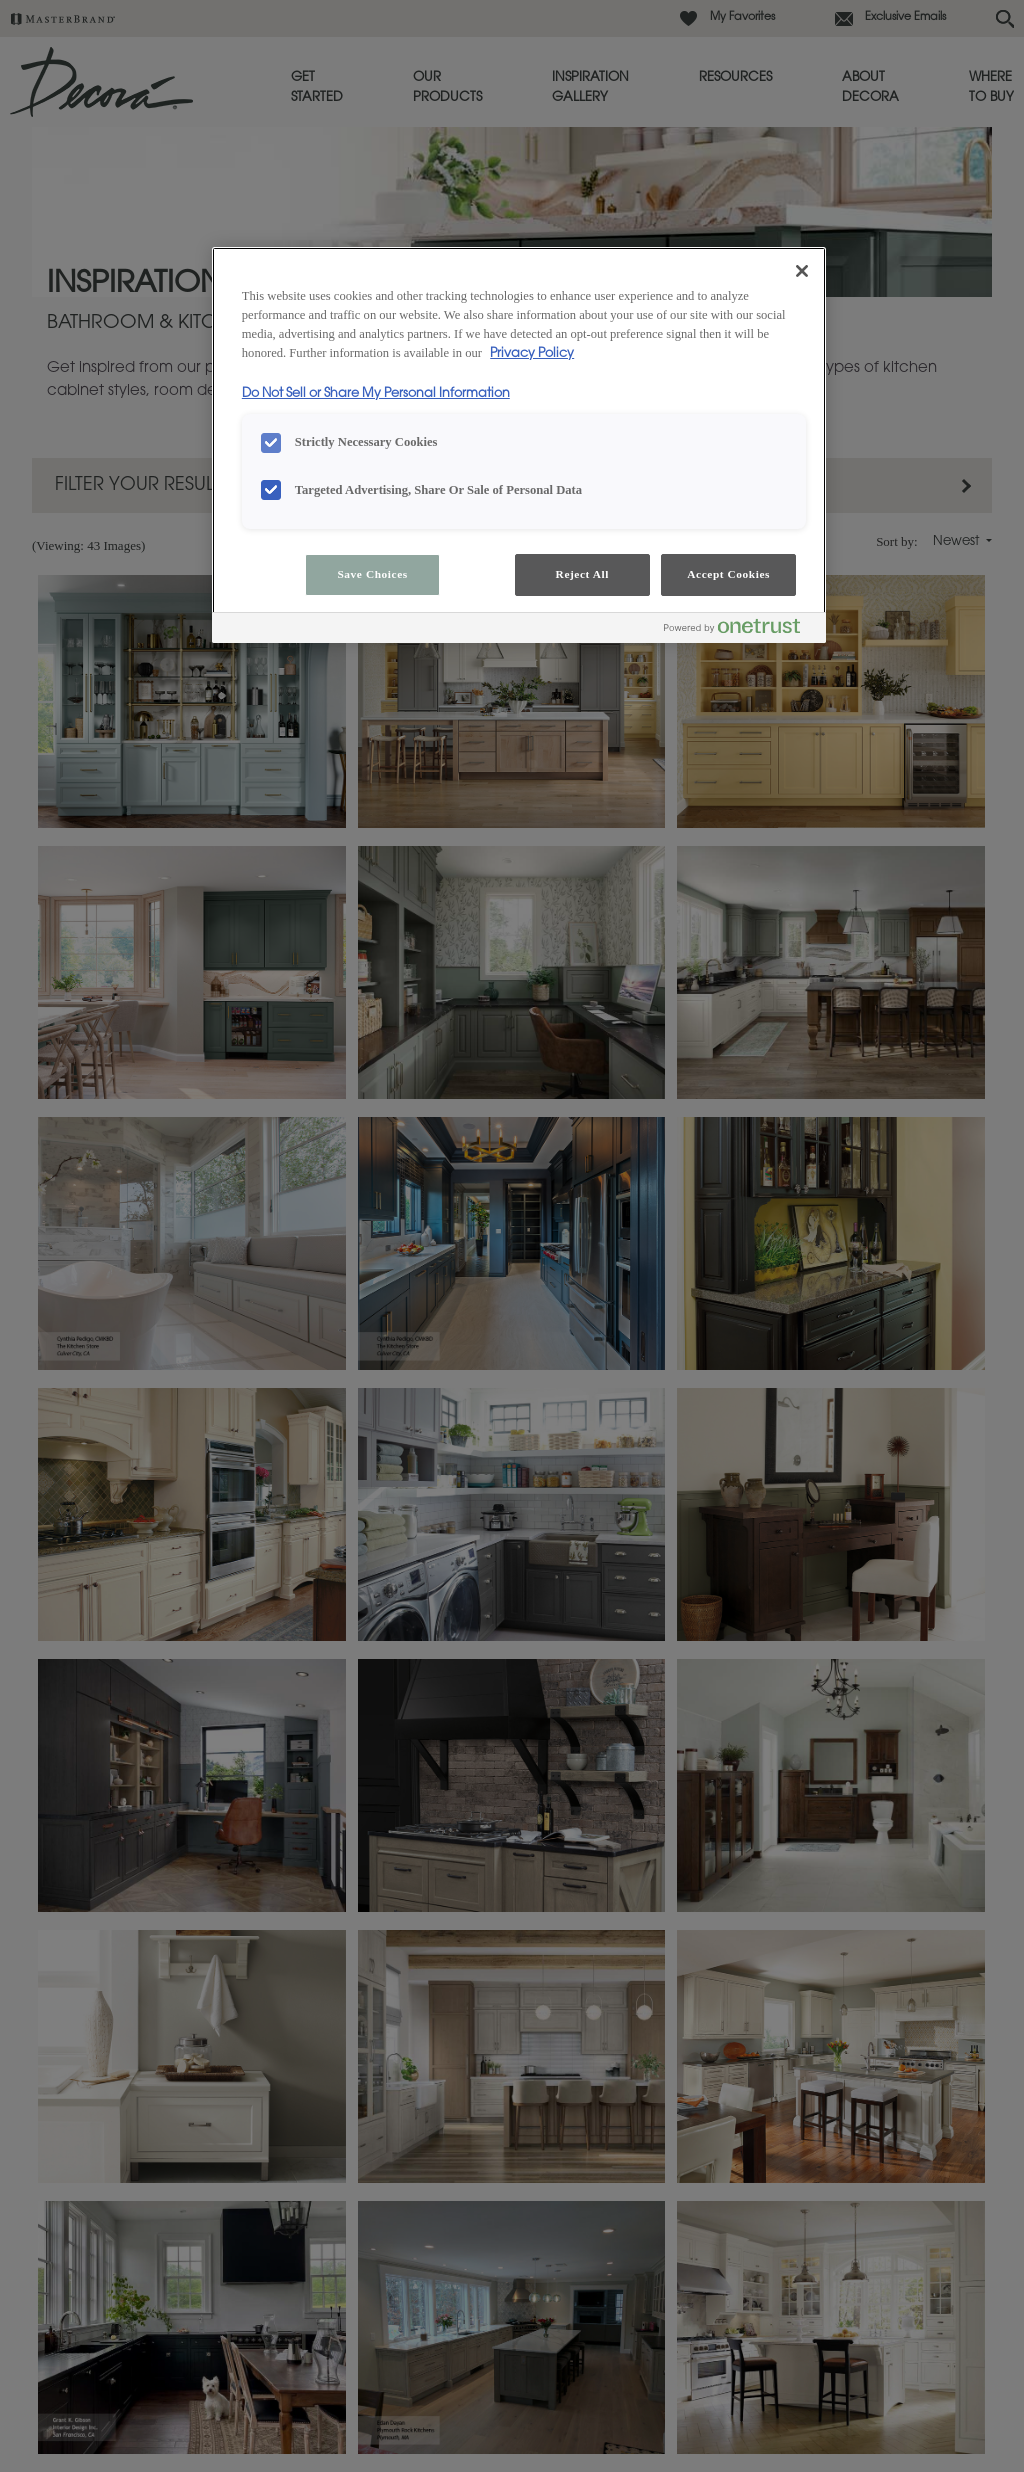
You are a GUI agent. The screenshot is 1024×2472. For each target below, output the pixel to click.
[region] (519, 445)
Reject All (582, 574)
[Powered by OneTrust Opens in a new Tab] (740, 630)
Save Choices (372, 574)
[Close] (802, 271)
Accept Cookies (728, 574)
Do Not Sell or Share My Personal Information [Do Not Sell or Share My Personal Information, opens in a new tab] (376, 394)
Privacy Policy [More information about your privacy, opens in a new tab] (532, 354)
